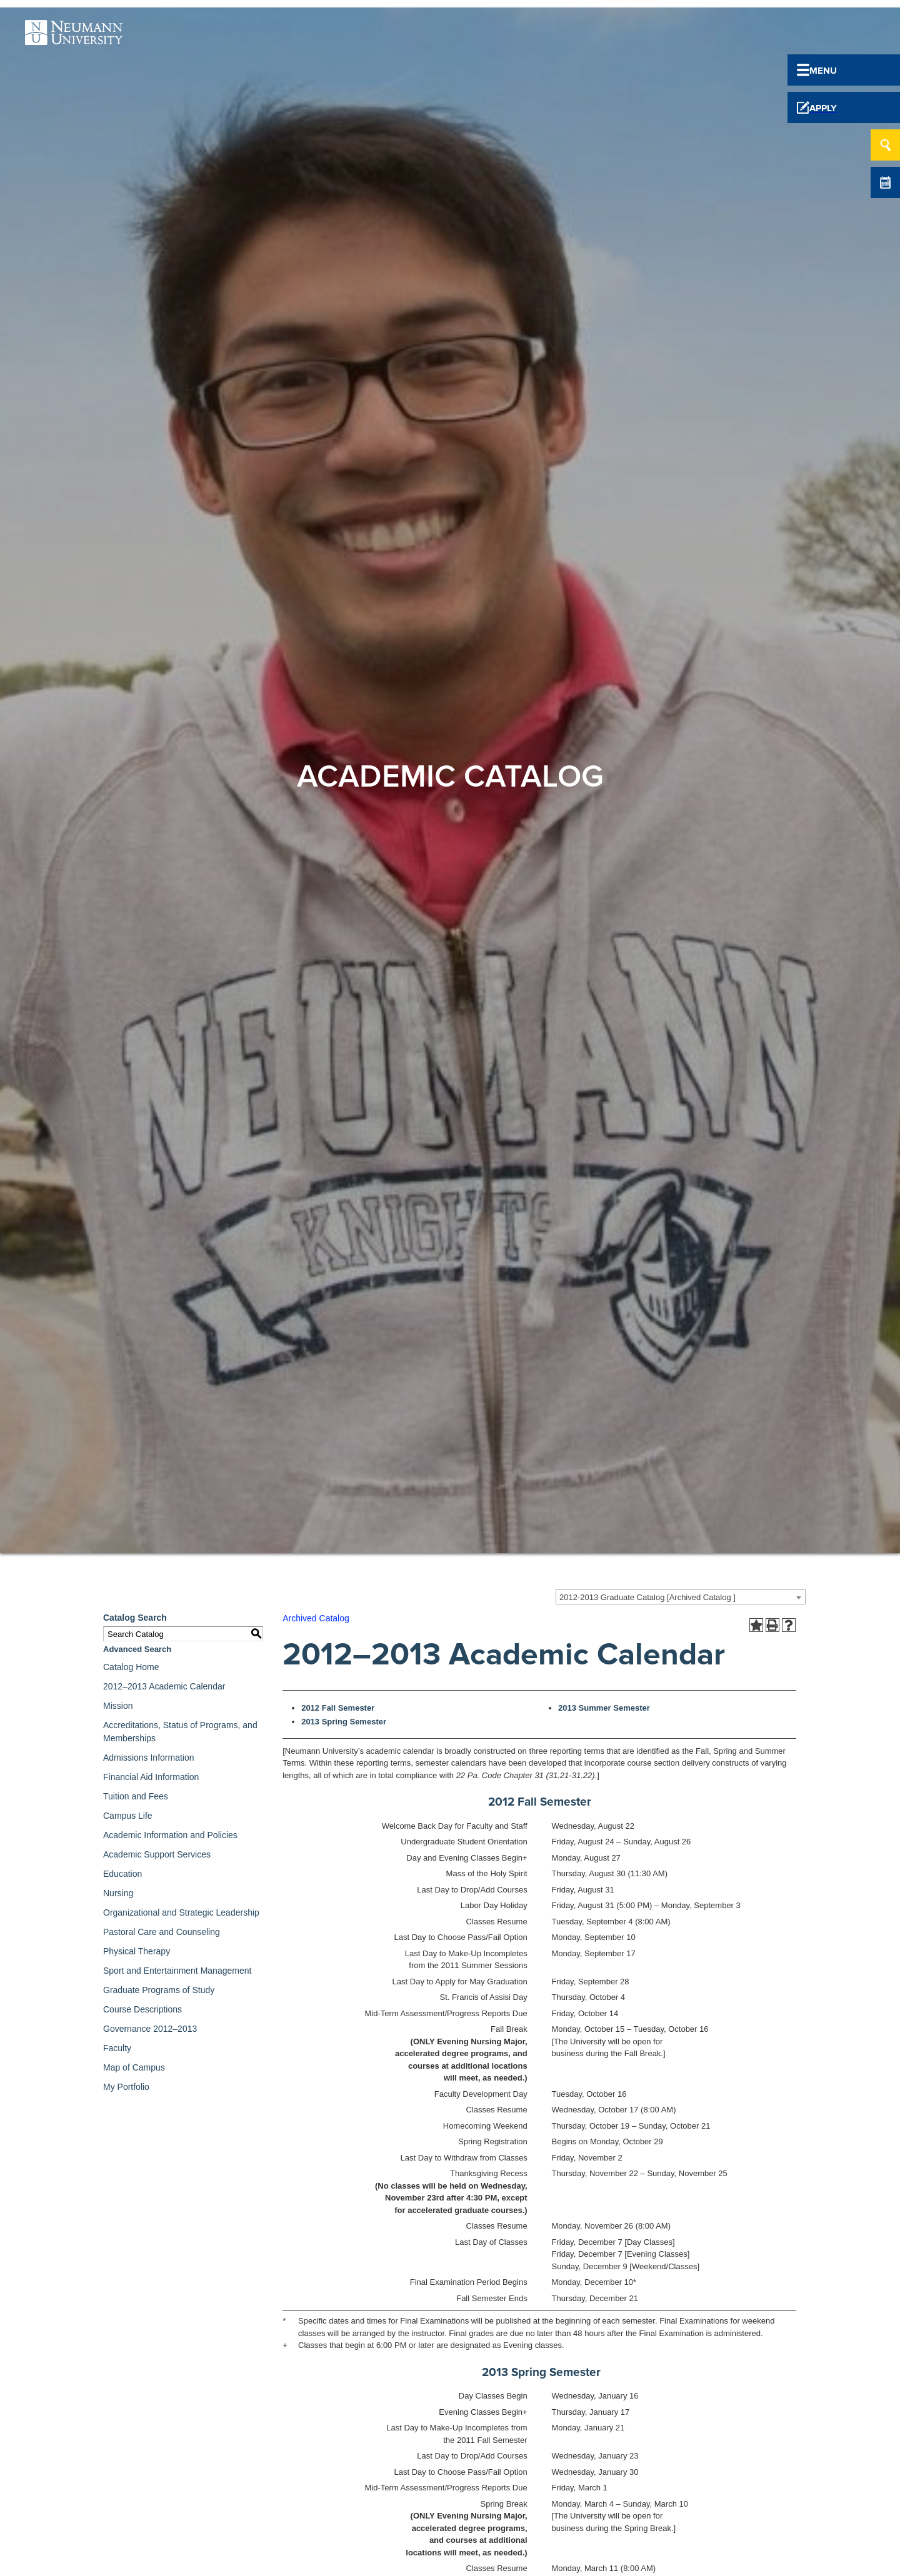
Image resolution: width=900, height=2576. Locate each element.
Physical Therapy (136, 1951)
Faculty (117, 2048)
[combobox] (681, 1596)
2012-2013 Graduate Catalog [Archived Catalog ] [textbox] (647, 1597)
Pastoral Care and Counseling (161, 1932)
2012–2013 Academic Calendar (164, 1686)
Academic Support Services (157, 1854)
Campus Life (127, 1816)
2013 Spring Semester (343, 1721)
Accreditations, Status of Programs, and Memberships (180, 1731)
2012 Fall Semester (337, 1708)
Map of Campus (134, 2067)
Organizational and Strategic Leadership (181, 1912)
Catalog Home (131, 1667)
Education (122, 1874)
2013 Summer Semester (604, 1708)
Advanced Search (137, 1649)
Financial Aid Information (151, 1777)
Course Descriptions (142, 2009)
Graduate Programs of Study (158, 1990)
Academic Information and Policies (170, 1835)
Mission (117, 1706)
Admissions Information (148, 1758)
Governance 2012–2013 (150, 2029)
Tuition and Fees (135, 1796)
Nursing (118, 1893)
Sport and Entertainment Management (177, 1971)
